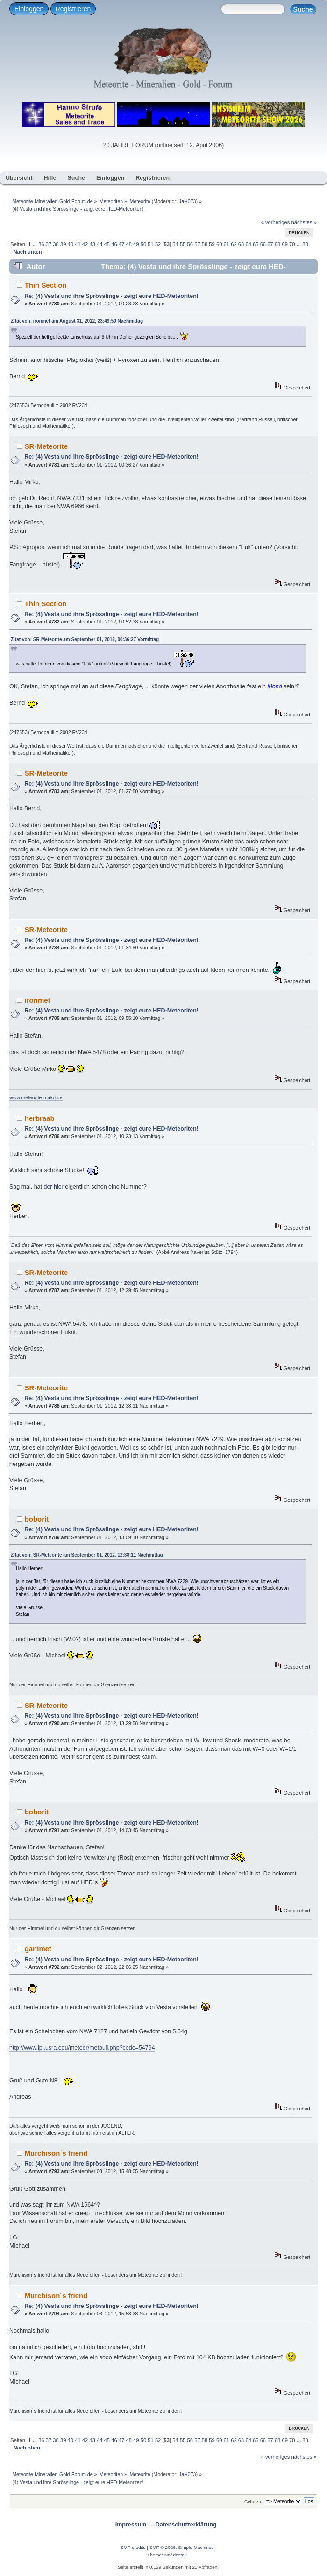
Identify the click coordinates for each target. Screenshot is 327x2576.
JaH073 (187, 201)
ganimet (38, 1949)
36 (41, 244)
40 (70, 244)
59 (211, 244)
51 (150, 244)
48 (128, 244)
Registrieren (73, 9)
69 (284, 244)
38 (55, 244)
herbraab (40, 1118)
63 (241, 244)
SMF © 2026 (162, 2547)
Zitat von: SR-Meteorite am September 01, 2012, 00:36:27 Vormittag (85, 639)
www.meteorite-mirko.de (36, 1097)
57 (197, 244)
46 (114, 244)
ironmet (37, 1000)
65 (255, 244)
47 (121, 244)
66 (263, 244)
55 (182, 244)
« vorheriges (275, 222)
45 (107, 244)
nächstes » (304, 222)
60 (219, 244)
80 (305, 244)
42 (85, 244)
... (35, 244)
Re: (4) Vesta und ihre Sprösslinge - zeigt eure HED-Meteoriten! (111, 296)
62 (233, 244)
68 (277, 244)
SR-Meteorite (46, 446)
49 (136, 244)
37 (48, 244)
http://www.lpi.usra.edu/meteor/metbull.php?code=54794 (82, 2048)
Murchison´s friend (56, 2153)
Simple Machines (195, 2547)
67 (270, 244)
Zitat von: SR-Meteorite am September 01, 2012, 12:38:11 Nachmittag (87, 1554)
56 (190, 244)
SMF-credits (133, 2547)
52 (158, 244)
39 (63, 244)
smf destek (175, 2554)
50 (143, 244)
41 (77, 244)
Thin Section (46, 285)
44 (99, 244)
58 (204, 244)
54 (175, 244)
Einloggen (28, 9)
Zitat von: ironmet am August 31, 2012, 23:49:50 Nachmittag (77, 321)
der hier (53, 1186)
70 (292, 244)
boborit (37, 1519)
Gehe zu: (253, 2501)
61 (226, 244)
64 (248, 244)
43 (92, 244)
